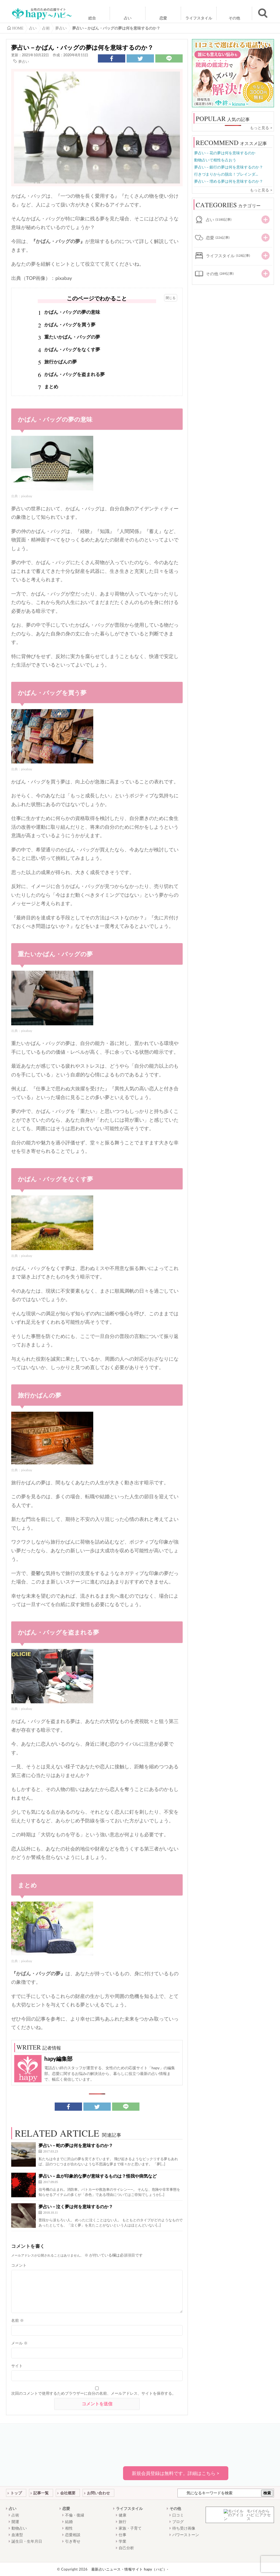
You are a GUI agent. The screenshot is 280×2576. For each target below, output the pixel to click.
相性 (69, 2528)
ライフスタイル (198, 18)
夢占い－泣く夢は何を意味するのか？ (76, 2206)
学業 (122, 2541)
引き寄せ (72, 2541)
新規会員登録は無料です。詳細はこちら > (175, 2473)
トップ (16, 2493)
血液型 (17, 2534)
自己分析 (126, 2547)
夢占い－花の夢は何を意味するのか (224, 152)
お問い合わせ (98, 2493)
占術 (15, 2515)
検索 (267, 2493)
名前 (17, 2320)
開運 (15, 2521)
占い (128, 18)
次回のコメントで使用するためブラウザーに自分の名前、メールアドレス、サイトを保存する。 (93, 2393)
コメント (19, 2265)
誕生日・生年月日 (26, 2541)
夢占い (23, 61)
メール (19, 2343)
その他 (234, 18)
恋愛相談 (72, 2534)
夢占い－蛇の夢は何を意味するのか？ (76, 2145)
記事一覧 (41, 2493)
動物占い (19, 2528)
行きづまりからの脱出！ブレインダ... (226, 174)
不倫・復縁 (74, 2515)
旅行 (122, 2521)
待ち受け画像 (183, 2528)
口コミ (178, 2515)
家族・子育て (130, 2528)
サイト (17, 2366)
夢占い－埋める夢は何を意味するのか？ (228, 181)
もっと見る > (261, 127)
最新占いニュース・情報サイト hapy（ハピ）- (129, 2569)
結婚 (69, 2521)
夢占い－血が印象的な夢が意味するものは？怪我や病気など (98, 2175)
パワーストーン (185, 2534)
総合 (92, 18)
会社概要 (67, 2493)
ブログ (178, 2521)
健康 (122, 2515)
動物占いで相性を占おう (215, 160)
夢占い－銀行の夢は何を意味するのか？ (228, 167)
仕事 (122, 2534)
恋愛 (163, 18)
